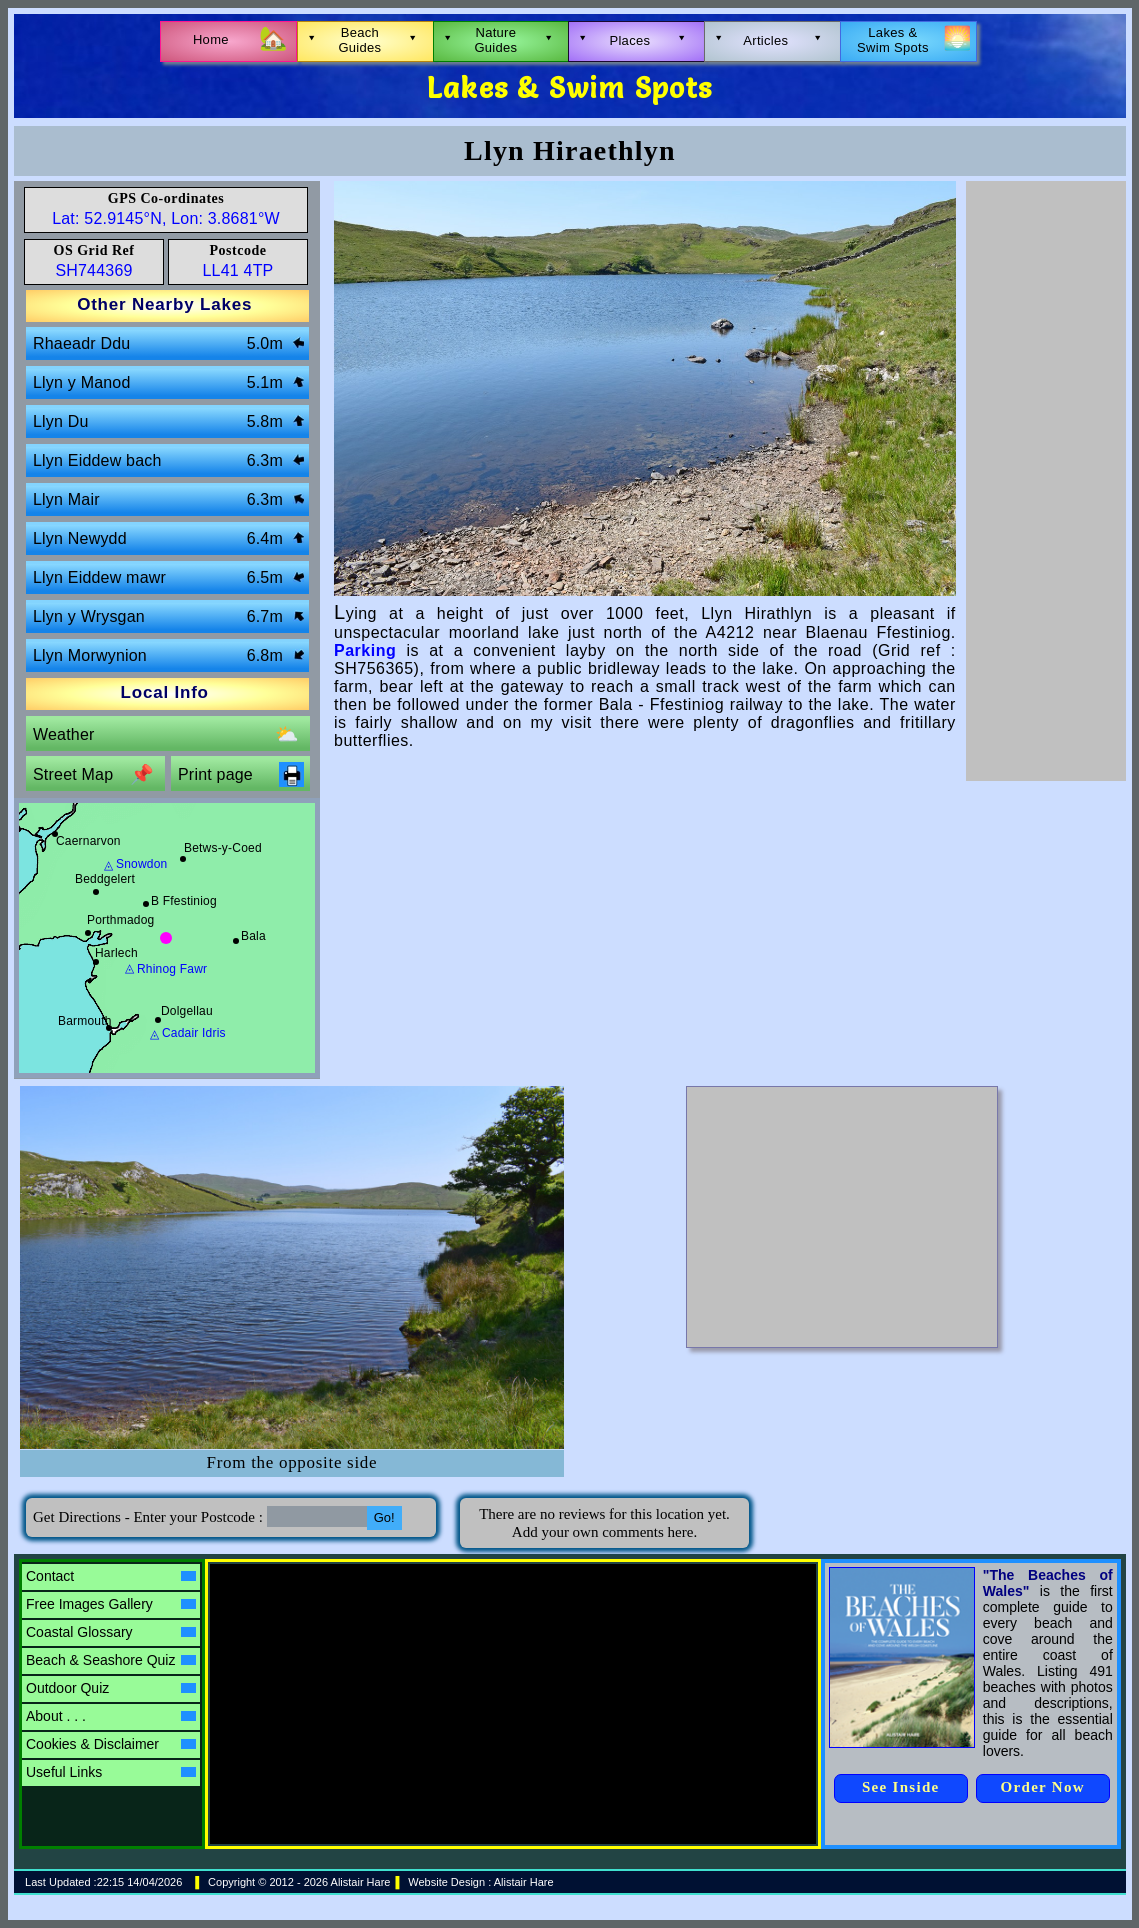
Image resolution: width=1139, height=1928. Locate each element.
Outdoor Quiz (111, 1688)
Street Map (93, 774)
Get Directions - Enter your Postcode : (150, 1517)
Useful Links (111, 1772)
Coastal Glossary (111, 1632)
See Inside (901, 1787)
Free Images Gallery (111, 1604)
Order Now (1043, 1787)
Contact (111, 1576)
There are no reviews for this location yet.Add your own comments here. (604, 1523)
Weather (166, 734)
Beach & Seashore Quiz (111, 1660)
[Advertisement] (1046, 481)
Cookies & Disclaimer (111, 1744)
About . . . (111, 1716)
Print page (241, 774)
